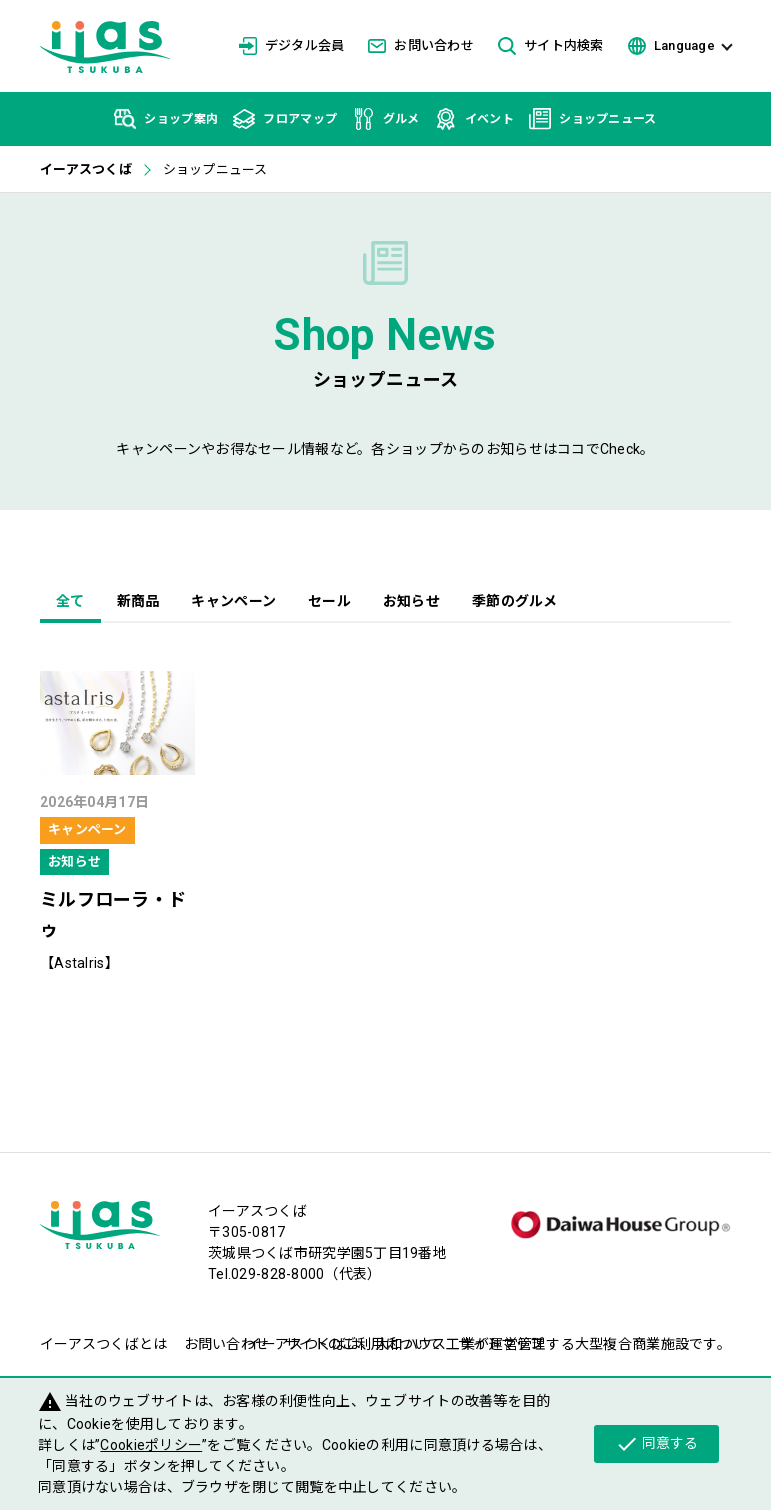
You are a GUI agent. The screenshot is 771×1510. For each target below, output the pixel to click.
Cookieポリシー (151, 1445)
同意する (656, 1444)
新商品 (138, 601)
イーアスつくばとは (104, 1344)
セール (329, 601)
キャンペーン (233, 601)
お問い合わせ (421, 45)
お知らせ (411, 601)
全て (70, 601)
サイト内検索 (551, 46)
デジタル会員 (292, 46)
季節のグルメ (515, 601)
